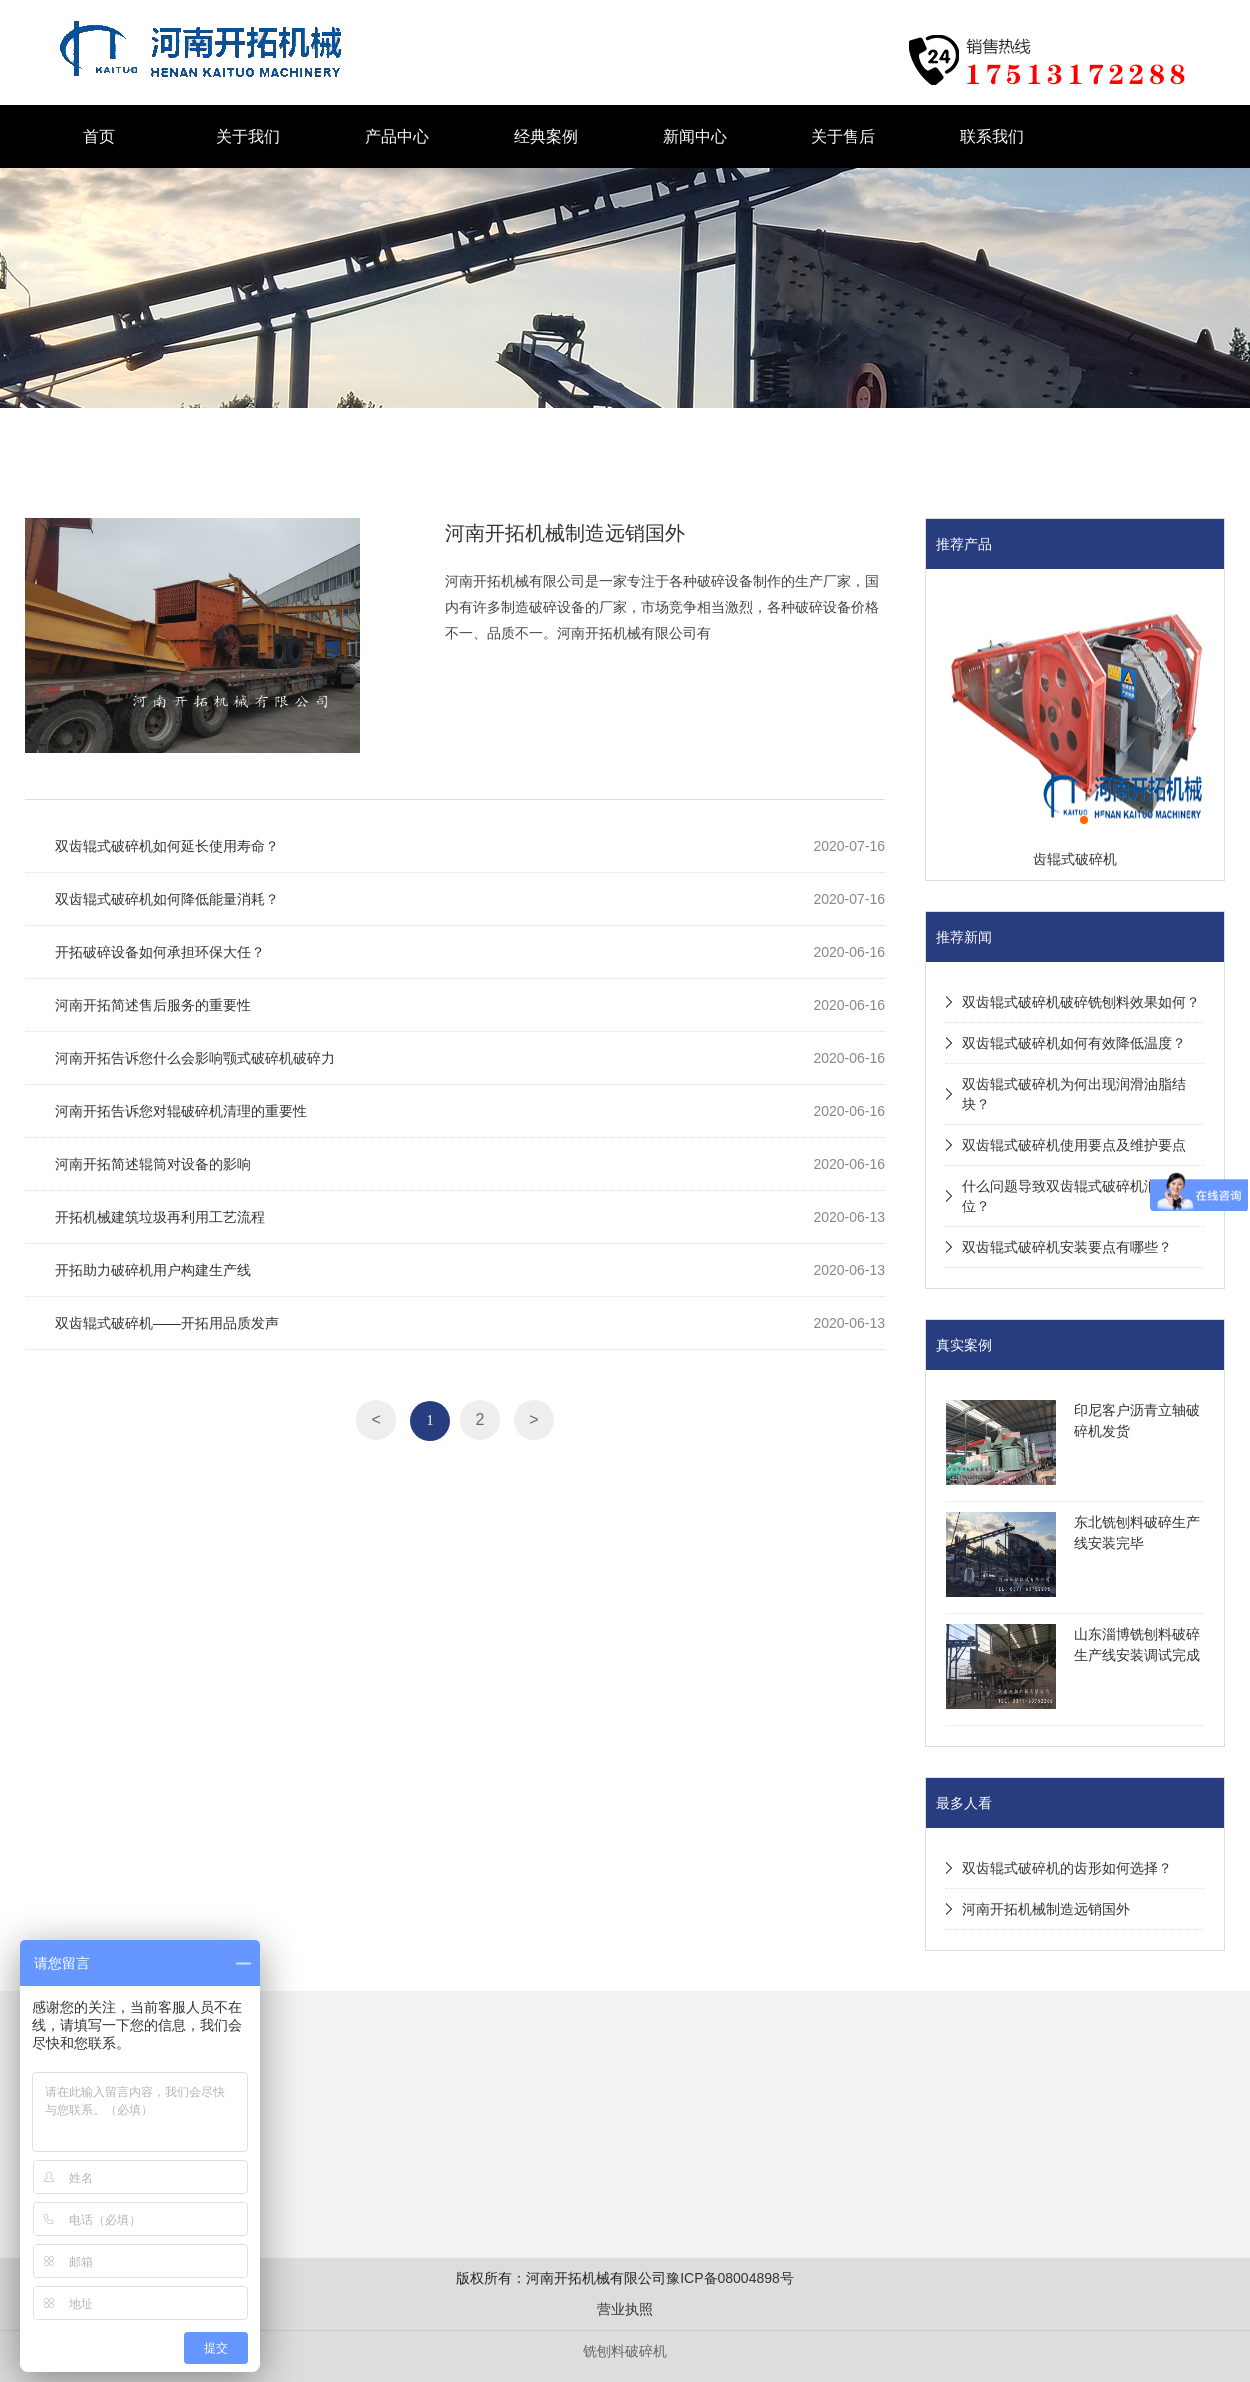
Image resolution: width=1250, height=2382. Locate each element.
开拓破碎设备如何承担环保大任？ (160, 952)
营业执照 (625, 2309)
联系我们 (992, 136)
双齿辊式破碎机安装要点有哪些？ (1067, 1247)
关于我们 (248, 136)
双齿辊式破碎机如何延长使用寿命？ (167, 846)
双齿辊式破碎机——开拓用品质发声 (167, 1323)
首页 (99, 136)
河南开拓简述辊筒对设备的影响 (153, 1164)
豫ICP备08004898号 (730, 2278)
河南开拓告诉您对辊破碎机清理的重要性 (181, 1111)
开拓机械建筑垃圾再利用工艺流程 (160, 1217)
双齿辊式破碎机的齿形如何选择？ (1067, 1868)
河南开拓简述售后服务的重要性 (153, 1005)
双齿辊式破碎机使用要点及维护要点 (1074, 1145)
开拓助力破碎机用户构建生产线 (153, 1270)
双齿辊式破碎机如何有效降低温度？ (1074, 1043)
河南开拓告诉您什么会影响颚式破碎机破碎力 (195, 1058)
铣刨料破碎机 (625, 2351)
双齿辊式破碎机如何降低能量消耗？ (167, 899)
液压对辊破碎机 (290, 11)
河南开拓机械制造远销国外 (565, 533)
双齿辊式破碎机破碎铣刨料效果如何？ (1081, 1002)
